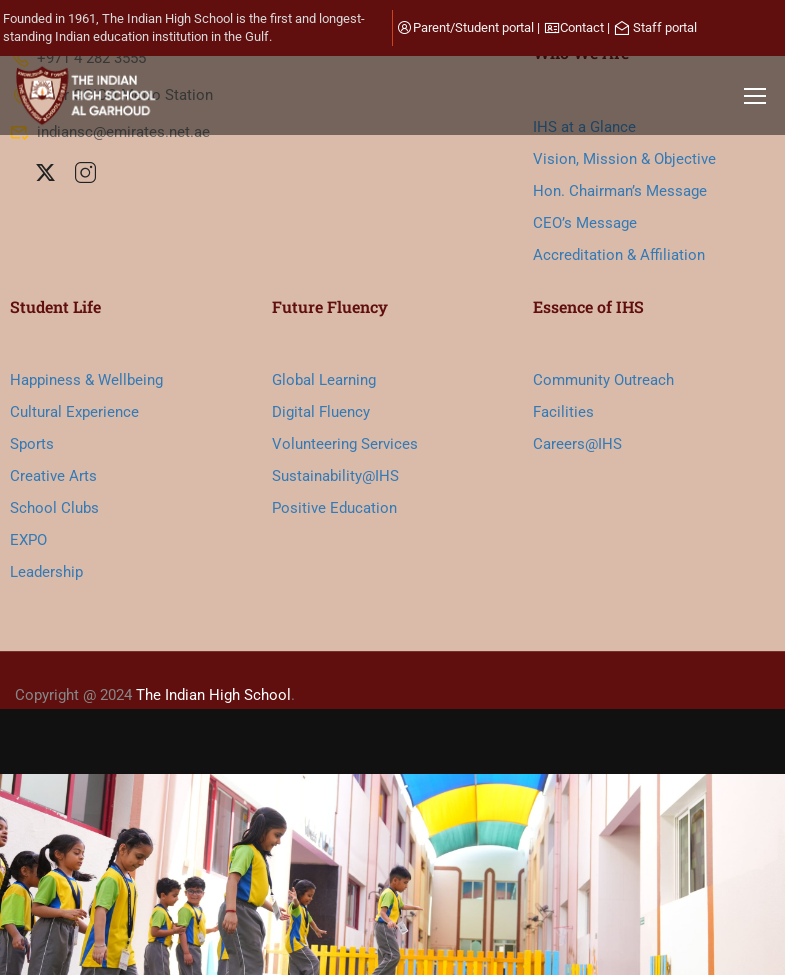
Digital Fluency (321, 412)
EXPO (28, 540)
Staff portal (665, 27)
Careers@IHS (577, 444)
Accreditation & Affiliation (619, 255)
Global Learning (324, 380)
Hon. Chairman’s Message (620, 191)
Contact (582, 27)
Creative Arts (53, 476)
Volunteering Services (345, 444)
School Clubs (54, 508)
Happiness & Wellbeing (86, 380)
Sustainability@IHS (335, 476)
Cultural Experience (74, 412)
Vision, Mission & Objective (624, 159)
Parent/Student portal (473, 27)
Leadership (46, 572)
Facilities (563, 412)
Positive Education (334, 508)
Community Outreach (603, 380)
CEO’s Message (585, 223)
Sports (32, 444)
